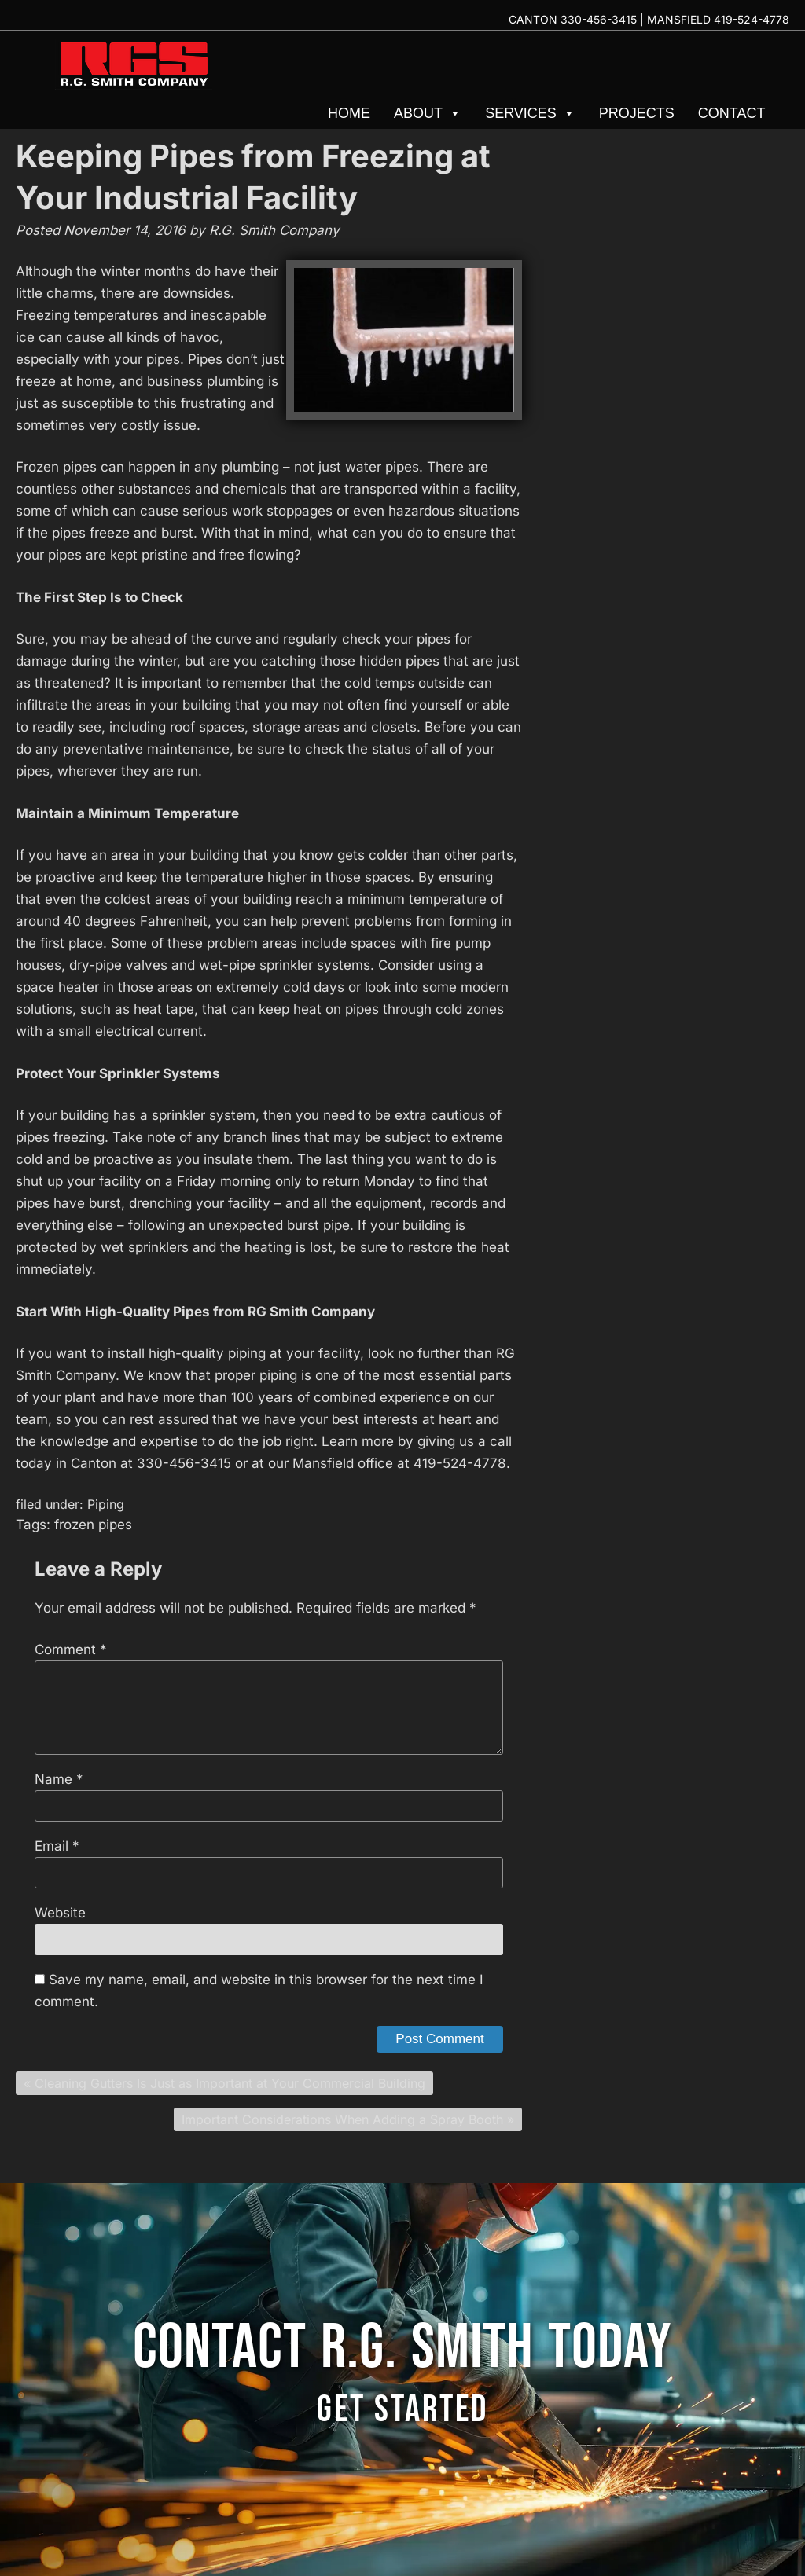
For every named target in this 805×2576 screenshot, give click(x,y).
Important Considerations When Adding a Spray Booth (342, 2119)
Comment (71, 1649)
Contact (732, 113)
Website (60, 1913)
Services (530, 113)
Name (59, 1779)
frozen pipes (93, 1524)
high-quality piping (207, 1353)
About (427, 113)
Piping (105, 1504)
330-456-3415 (599, 19)
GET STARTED (402, 2409)
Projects (637, 113)
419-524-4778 (751, 19)
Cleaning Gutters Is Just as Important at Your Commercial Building (230, 2083)
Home (349, 113)
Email (57, 1846)
